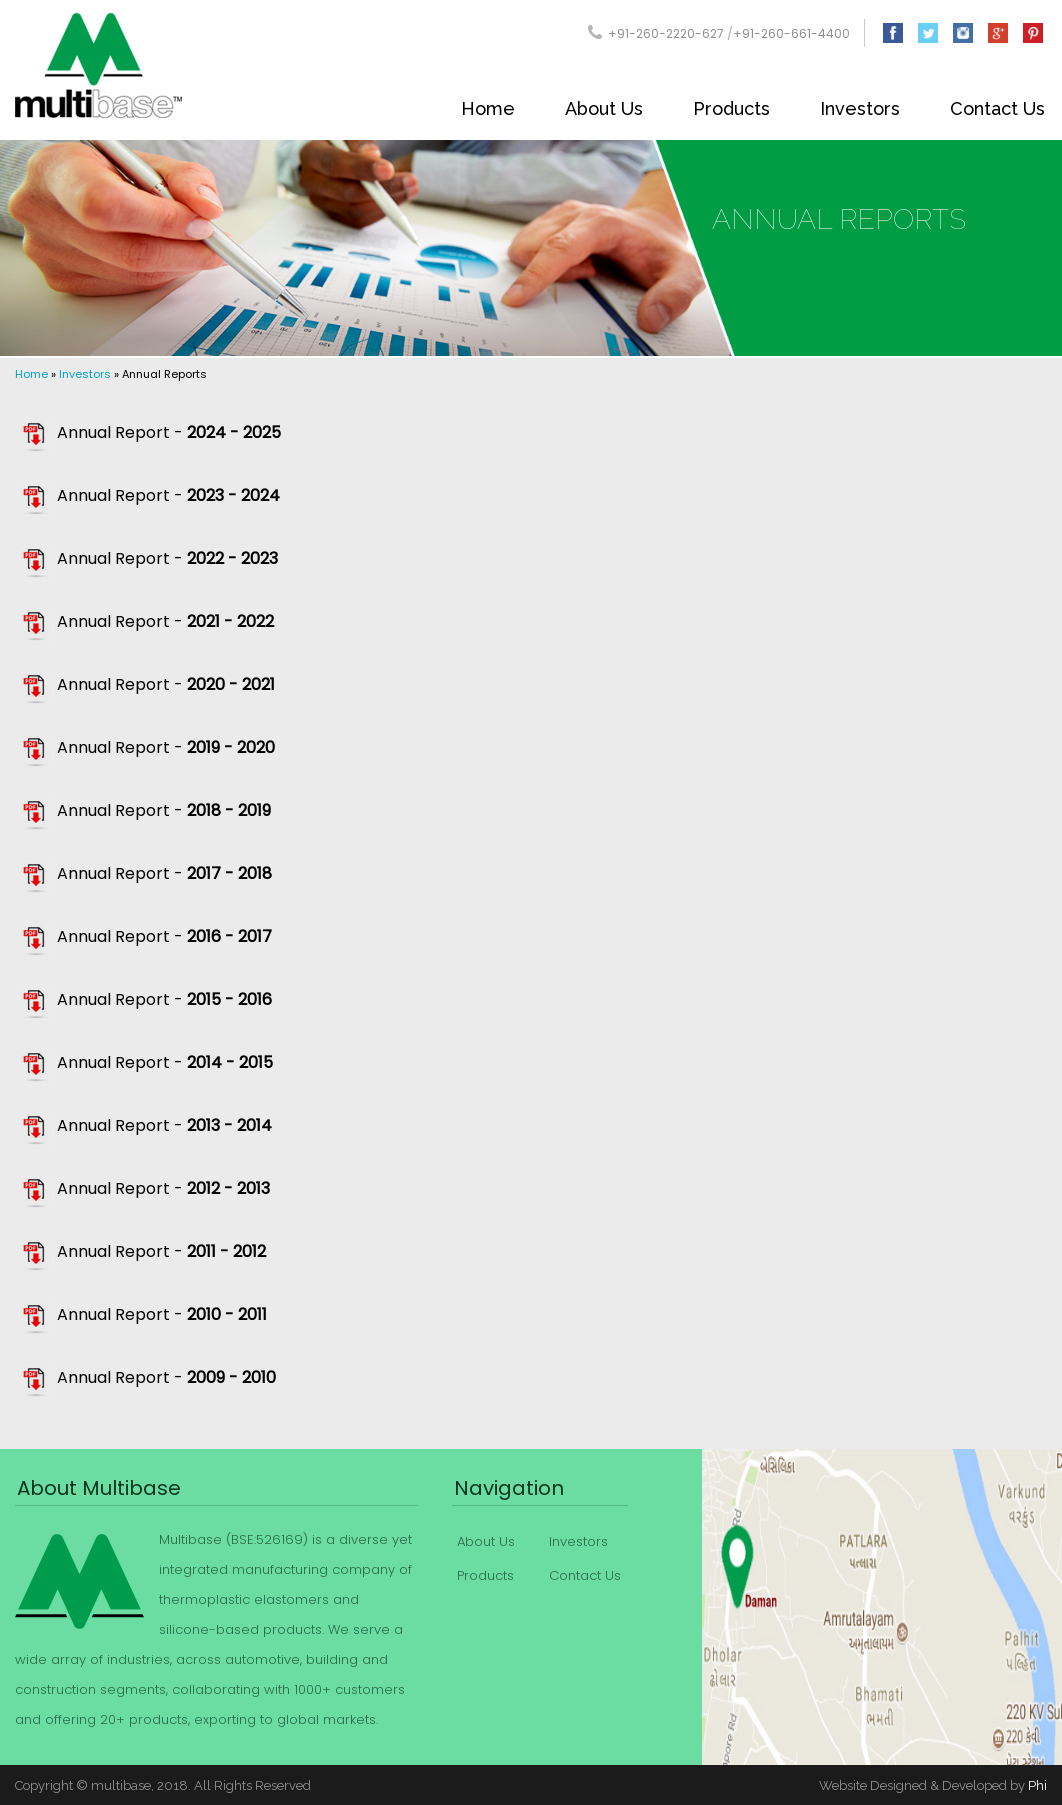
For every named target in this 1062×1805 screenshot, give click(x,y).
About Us (604, 108)
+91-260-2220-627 (666, 33)
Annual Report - (169, 432)
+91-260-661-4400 (791, 33)
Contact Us (997, 108)
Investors (860, 108)
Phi (1037, 1785)
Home (488, 108)
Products (731, 108)
